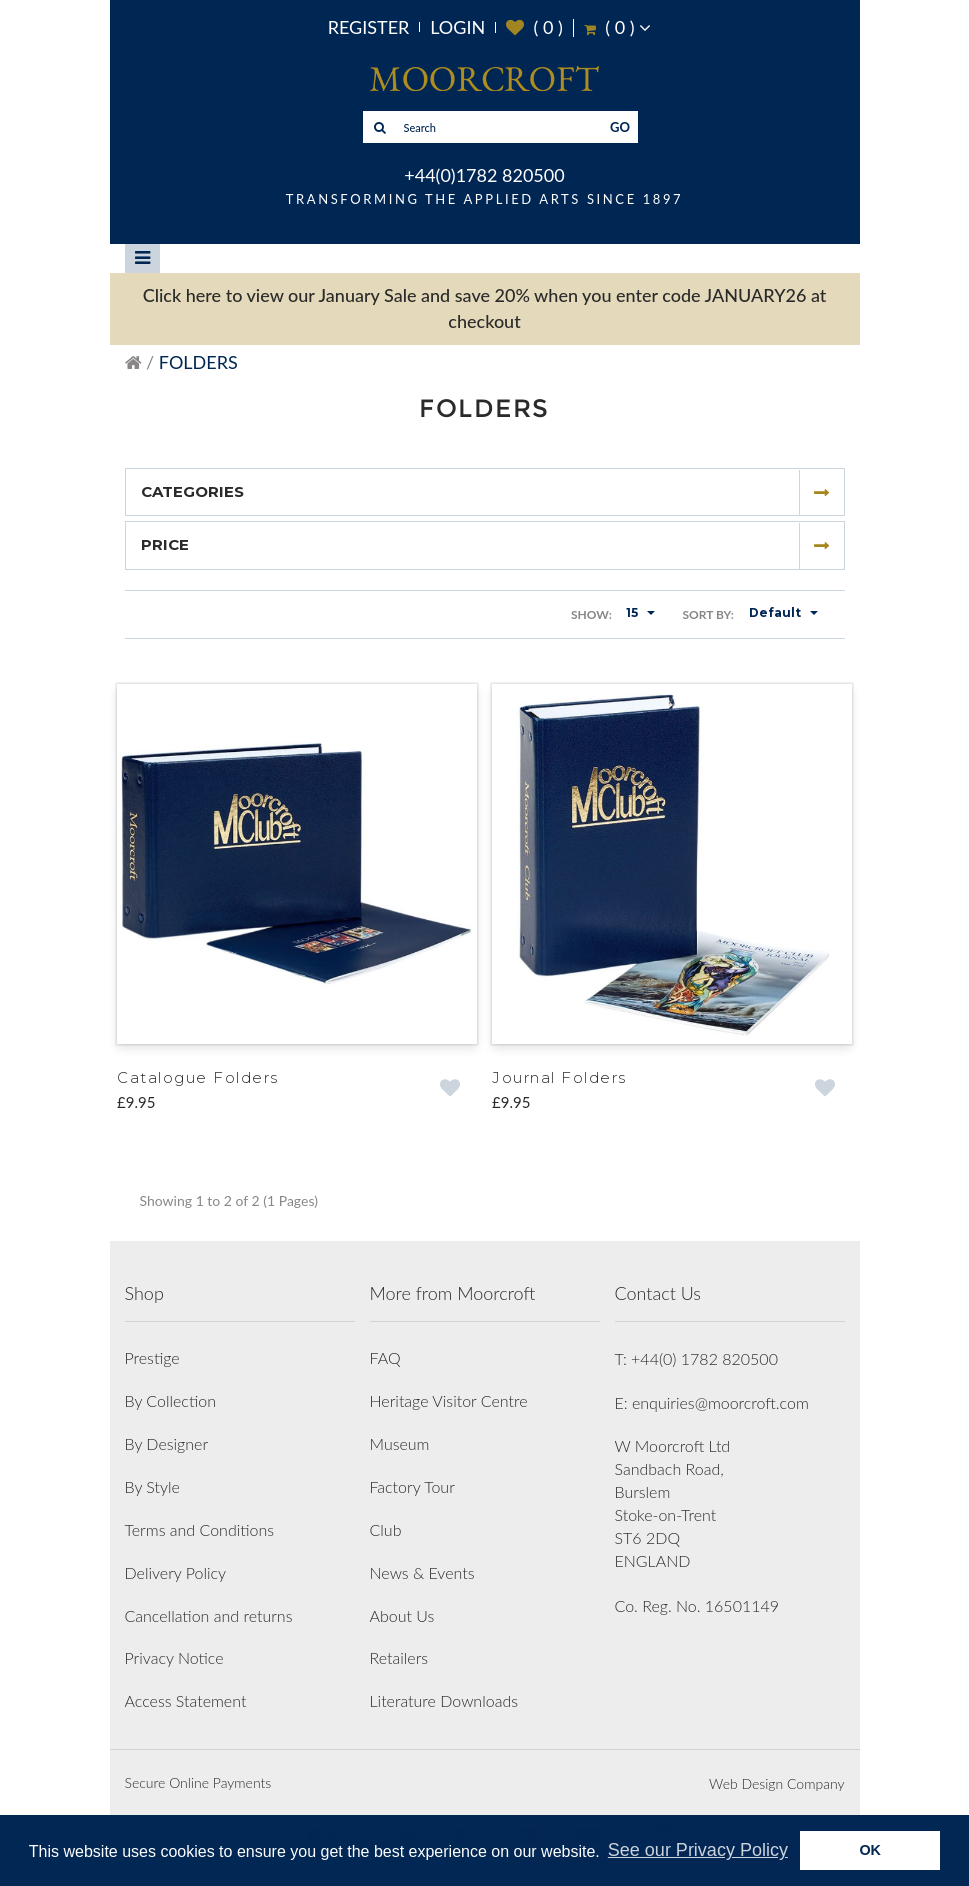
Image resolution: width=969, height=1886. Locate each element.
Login (457, 27)
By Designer (167, 1443)
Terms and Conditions (200, 1529)
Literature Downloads (444, 1700)
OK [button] (870, 1850)
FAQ (385, 1357)
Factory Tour (412, 1486)
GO (620, 127)
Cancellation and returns (209, 1615)
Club (386, 1529)
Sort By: (708, 614)
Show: (591, 614)
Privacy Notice (174, 1657)
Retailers (399, 1657)
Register (369, 27)
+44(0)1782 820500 (484, 175)
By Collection (170, 1400)
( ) (534, 27)
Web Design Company (776, 1783)
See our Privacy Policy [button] (698, 1850)
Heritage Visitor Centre (449, 1400)
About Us (402, 1615)
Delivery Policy (176, 1572)
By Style (152, 1486)
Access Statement (186, 1700)
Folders (198, 362)
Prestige (152, 1357)
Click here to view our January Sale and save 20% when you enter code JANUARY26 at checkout (485, 308)
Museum (400, 1443)
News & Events (422, 1572)
